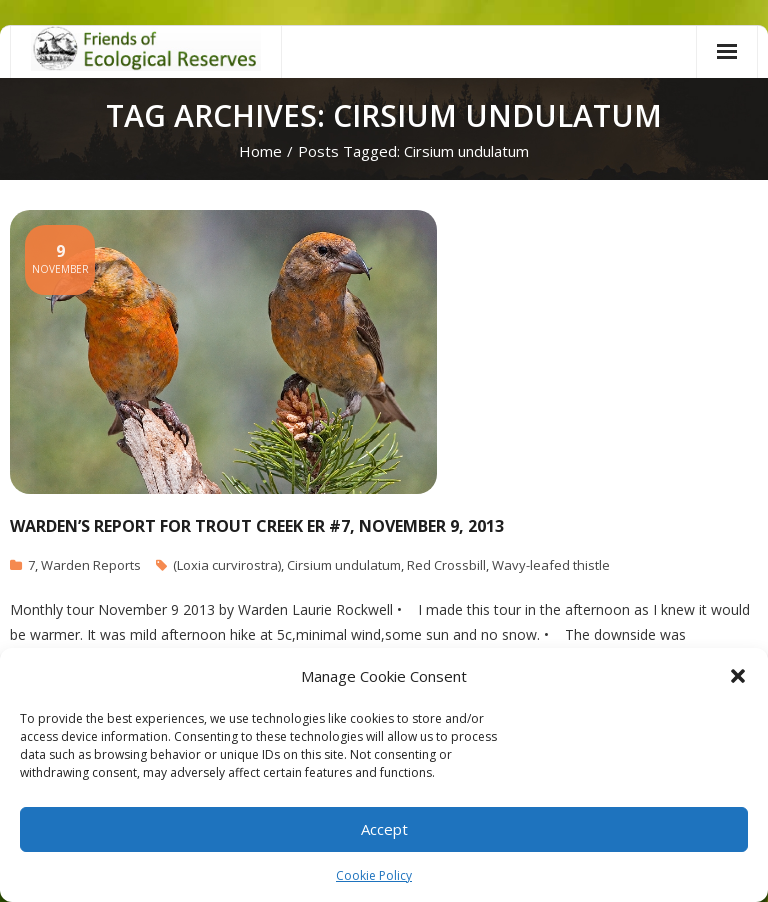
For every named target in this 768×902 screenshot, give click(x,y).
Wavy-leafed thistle (551, 565)
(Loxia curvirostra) (227, 565)
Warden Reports (91, 565)
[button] (738, 676)
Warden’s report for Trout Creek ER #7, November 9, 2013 (257, 526)
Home (260, 151)
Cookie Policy (374, 875)
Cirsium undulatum (344, 565)
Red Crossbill (446, 565)
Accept (384, 829)
